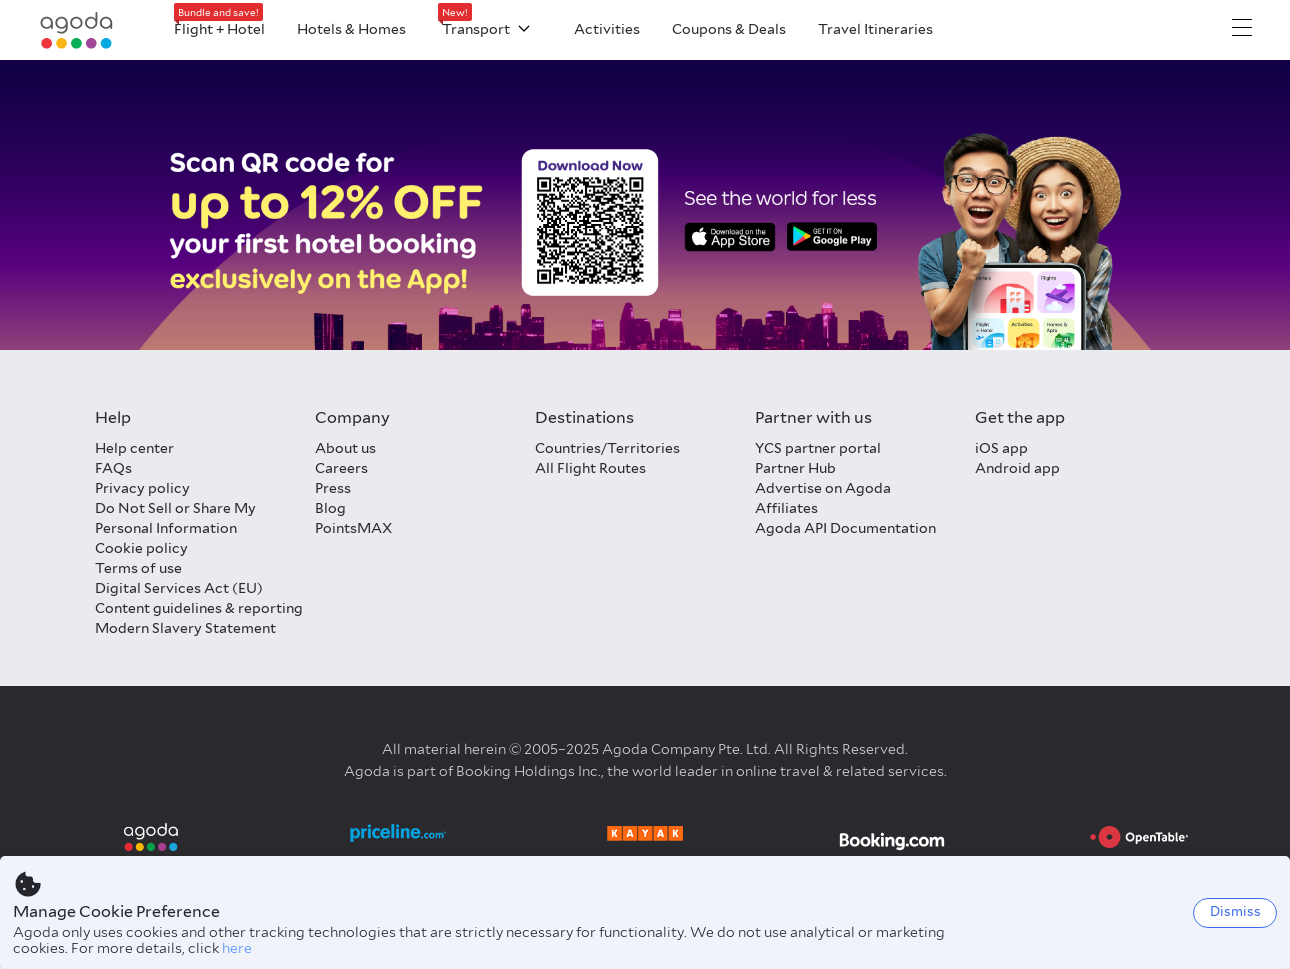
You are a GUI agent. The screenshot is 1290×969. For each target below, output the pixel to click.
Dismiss (1235, 911)
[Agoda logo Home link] (77, 30)
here (237, 948)
